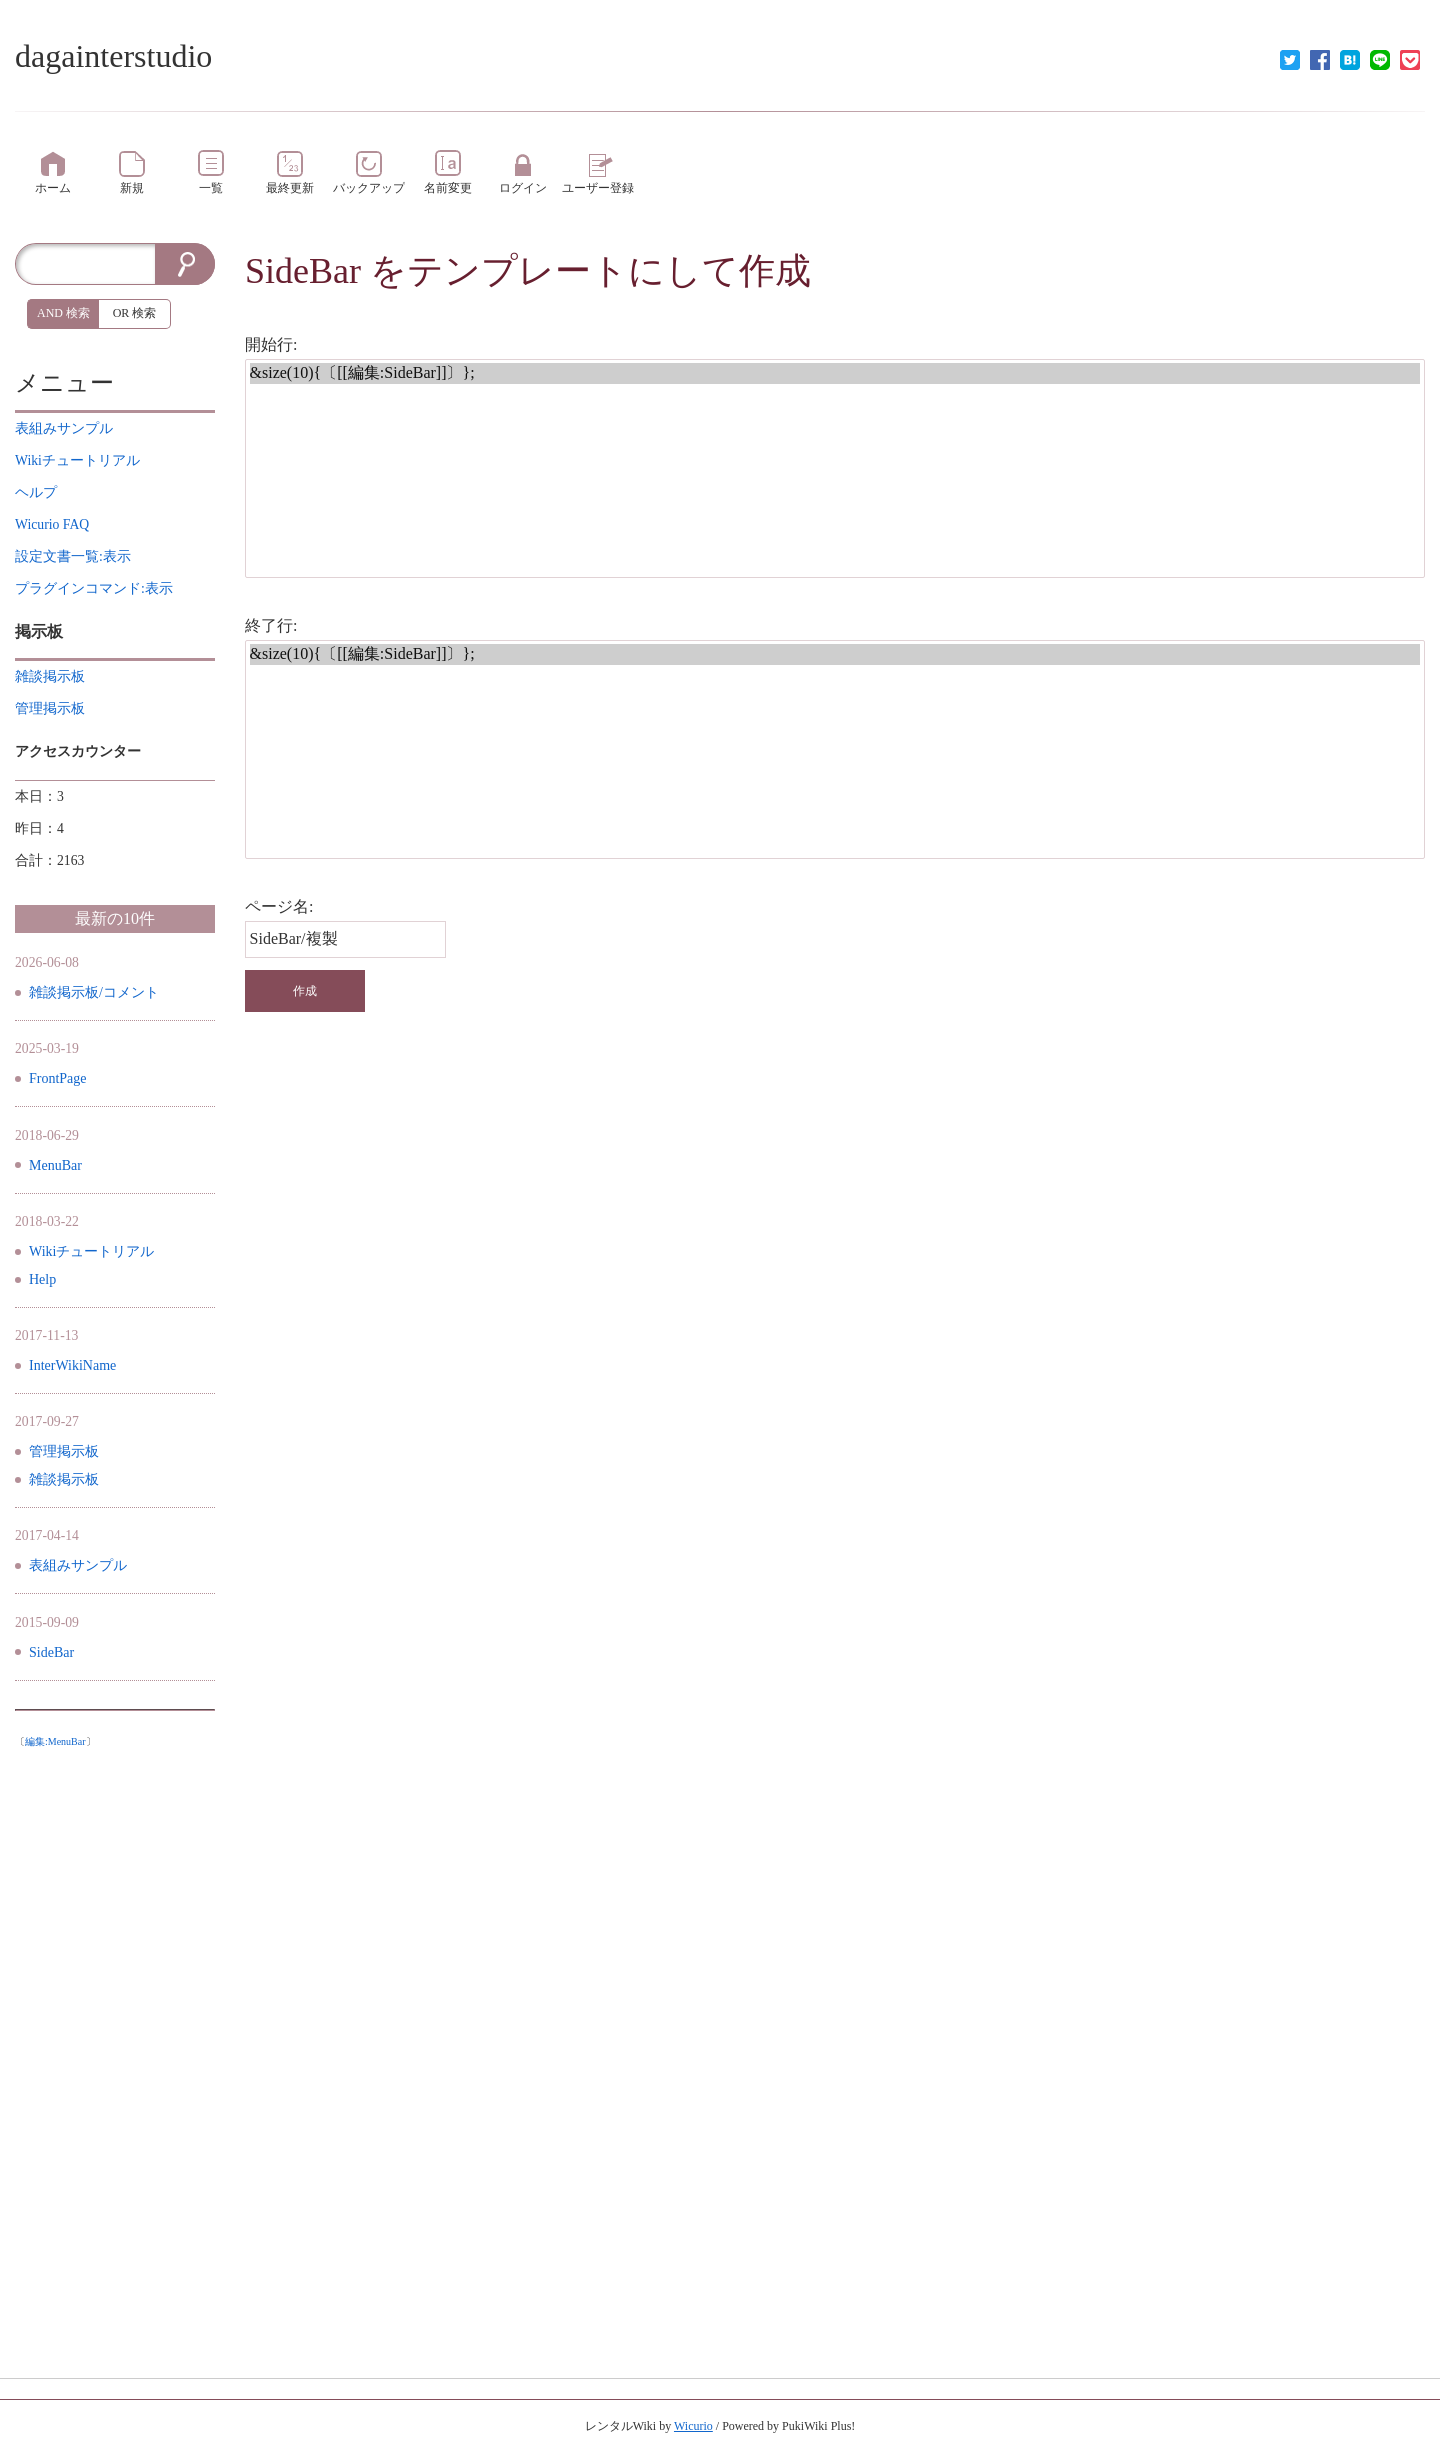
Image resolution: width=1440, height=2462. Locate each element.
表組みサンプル (78, 1565)
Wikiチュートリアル (91, 1251)
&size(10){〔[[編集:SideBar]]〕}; (835, 373)
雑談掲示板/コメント (94, 992)
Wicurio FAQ (52, 524)
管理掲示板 (64, 1451)
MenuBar (55, 1165)
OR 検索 (135, 313)
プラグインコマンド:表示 (94, 588)
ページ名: (279, 906)
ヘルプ (36, 492)
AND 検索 (63, 313)
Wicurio (693, 2426)
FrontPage (58, 1078)
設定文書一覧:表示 (73, 556)
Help (42, 1279)
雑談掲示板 (64, 1479)
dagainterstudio (113, 56)
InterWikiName (72, 1365)
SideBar (303, 271)
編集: (55, 1741)
